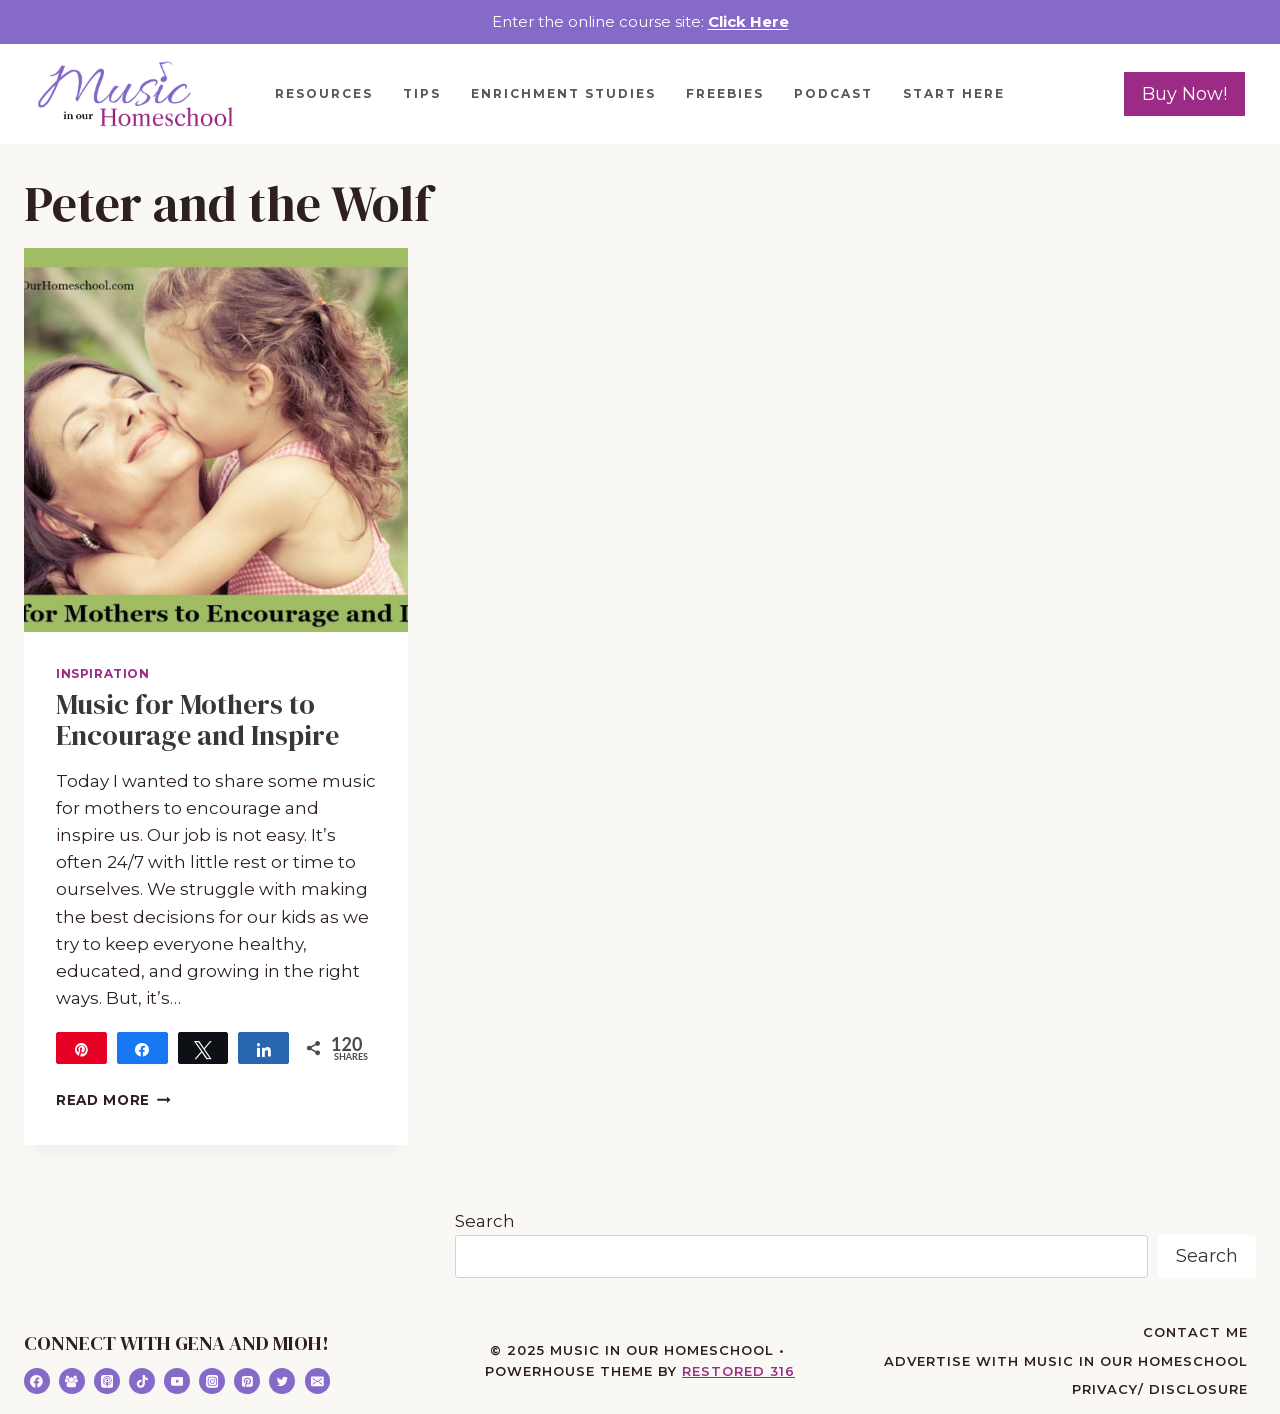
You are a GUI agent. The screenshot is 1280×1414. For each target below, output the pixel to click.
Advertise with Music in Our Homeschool (1066, 1361)
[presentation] (216, 440)
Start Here (954, 93)
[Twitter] (282, 1381)
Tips (422, 93)
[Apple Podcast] (107, 1381)
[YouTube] (177, 1381)
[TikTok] (142, 1381)
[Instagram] (212, 1381)
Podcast (833, 93)
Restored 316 (738, 1371)
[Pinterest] (247, 1381)
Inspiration (103, 673)
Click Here (748, 21)
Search (485, 1221)
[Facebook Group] (72, 1381)
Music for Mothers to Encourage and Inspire (197, 719)
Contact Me (1195, 1332)
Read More (113, 1100)
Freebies (725, 93)
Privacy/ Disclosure (1160, 1389)
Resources (324, 93)
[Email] (318, 1381)
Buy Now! (1184, 94)
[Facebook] (37, 1381)
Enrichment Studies (563, 93)
